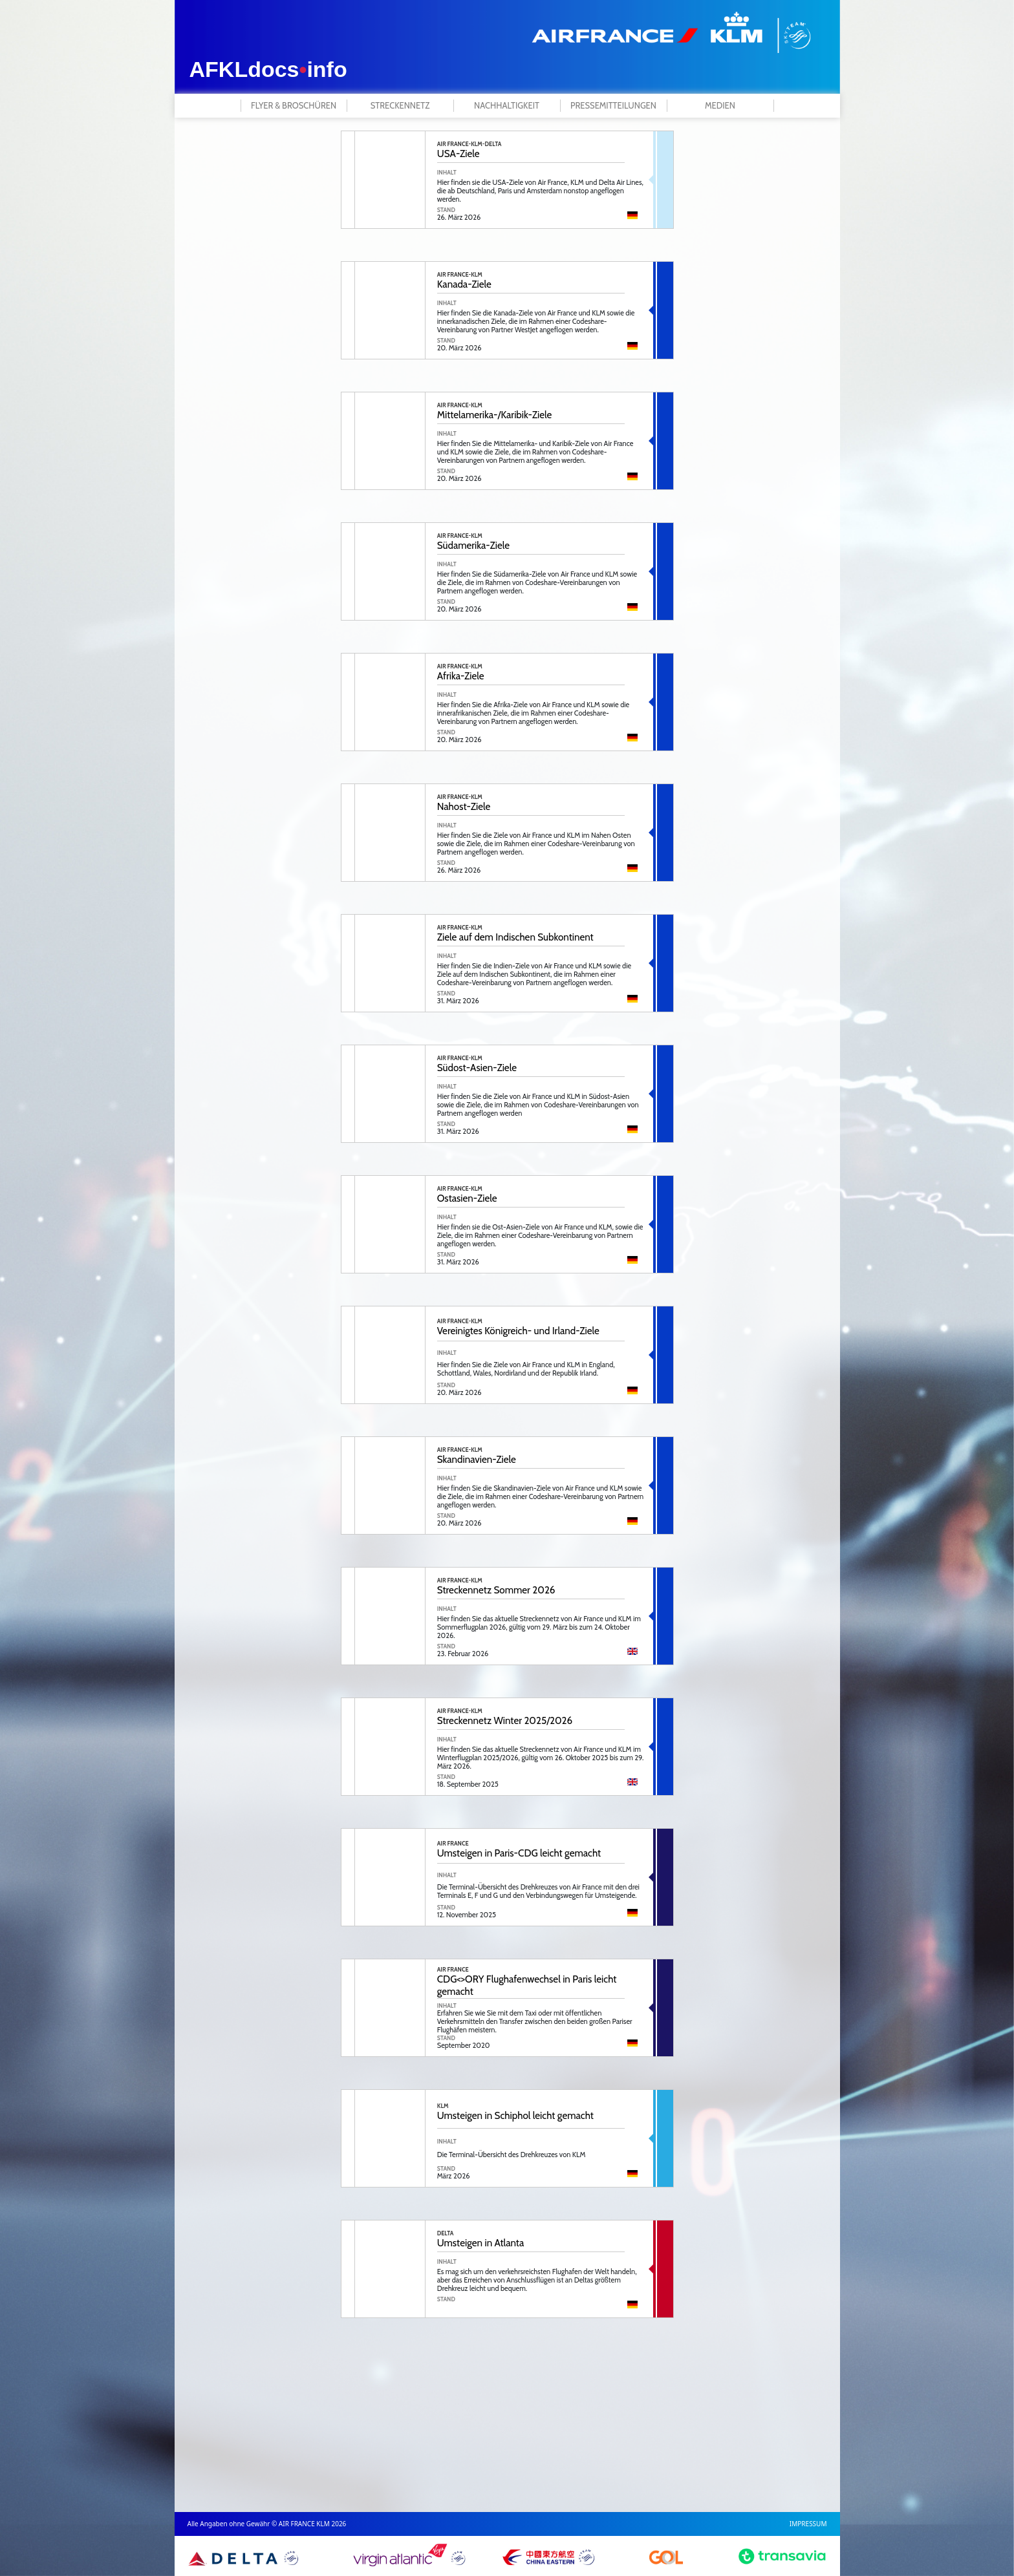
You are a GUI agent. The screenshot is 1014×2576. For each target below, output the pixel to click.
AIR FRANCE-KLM (459, 274)
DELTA (445, 2233)
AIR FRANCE (453, 1843)
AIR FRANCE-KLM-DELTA (469, 143)
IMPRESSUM (808, 2523)
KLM (443, 2105)
